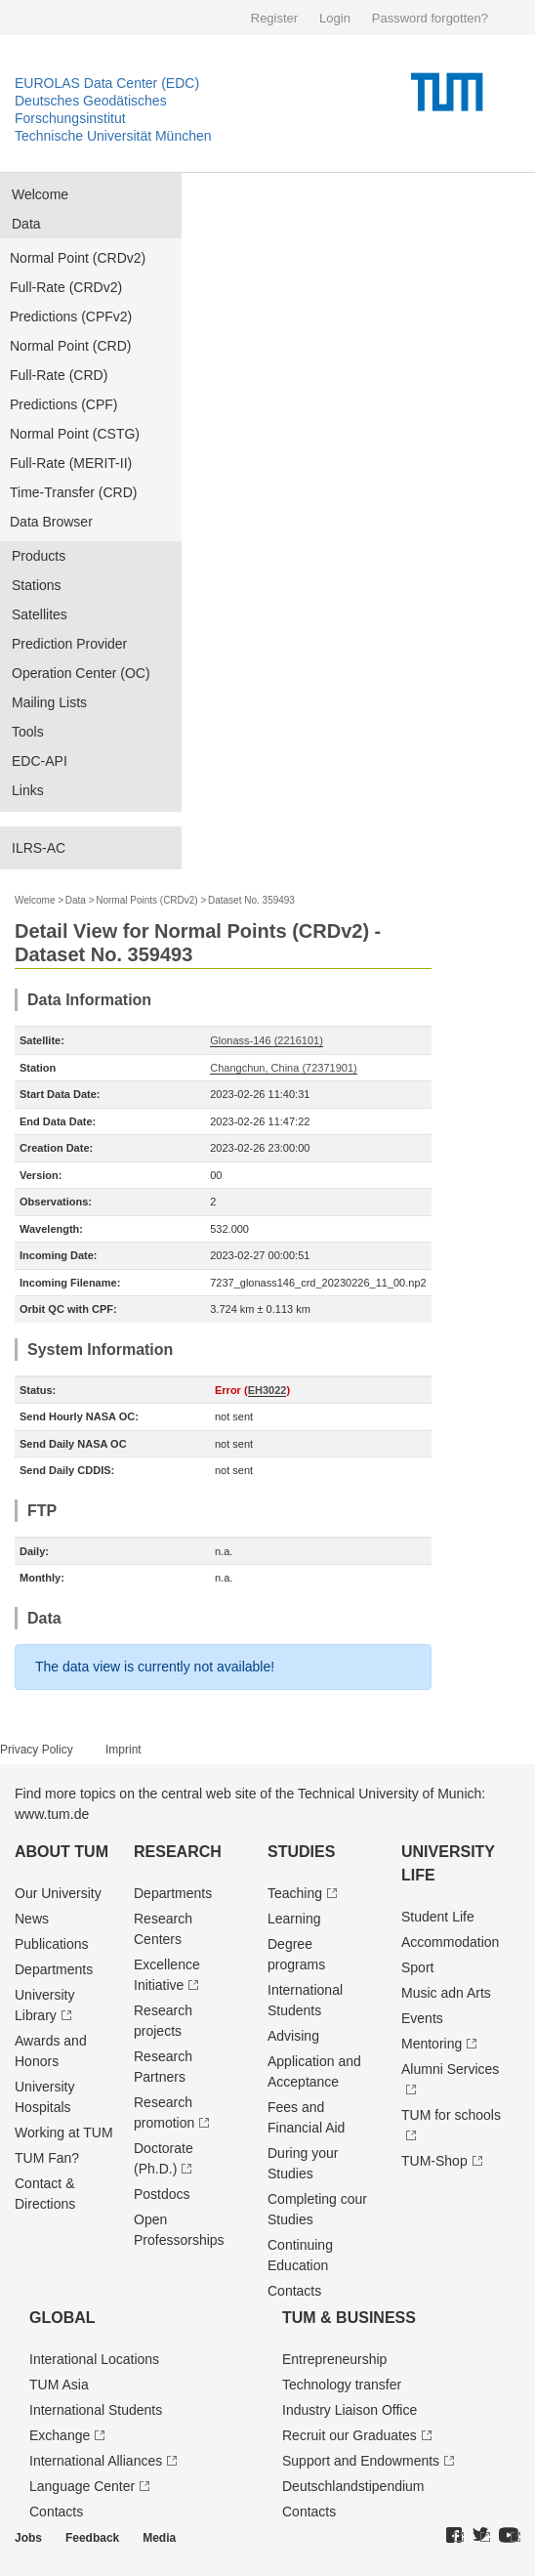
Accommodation (450, 1942)
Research (178, 1851)
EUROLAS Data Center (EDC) (107, 83)
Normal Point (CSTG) (75, 434)
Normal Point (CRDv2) (77, 258)
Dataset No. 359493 (251, 900)
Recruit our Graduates (349, 2435)
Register (274, 18)
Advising (293, 2036)
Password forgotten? (430, 18)
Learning (294, 1918)
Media (159, 2538)
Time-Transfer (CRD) (73, 492)
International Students (95, 2410)
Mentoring (431, 2043)
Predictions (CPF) (63, 404)
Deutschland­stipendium (353, 2486)
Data (26, 224)
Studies (301, 1851)
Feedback (92, 2538)
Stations (37, 585)
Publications (52, 1944)
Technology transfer (341, 2384)
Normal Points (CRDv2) (146, 900)
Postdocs (162, 2194)
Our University (58, 1893)
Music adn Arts (446, 1993)
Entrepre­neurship (334, 2359)
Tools (28, 731)
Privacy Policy (36, 1749)
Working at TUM (64, 2132)
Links (28, 790)
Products (38, 556)
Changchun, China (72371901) (283, 1068)
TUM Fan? (47, 2158)
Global (62, 2317)
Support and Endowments (360, 2461)
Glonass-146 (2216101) (266, 1040)
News (32, 1918)
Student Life (437, 1916)
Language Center (82, 2486)
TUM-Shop (434, 2161)
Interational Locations (94, 2359)
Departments (54, 1969)
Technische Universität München (113, 136)
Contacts (294, 2291)
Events (422, 2018)
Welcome (40, 194)
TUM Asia (59, 2384)
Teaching (295, 1893)
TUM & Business (349, 2317)
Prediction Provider (69, 644)
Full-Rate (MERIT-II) (71, 463)
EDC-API (39, 761)
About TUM (61, 1851)
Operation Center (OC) (81, 673)
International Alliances (95, 2461)
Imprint (123, 1749)
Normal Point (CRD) (70, 346)
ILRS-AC (38, 848)
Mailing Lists (49, 702)
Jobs (28, 2538)
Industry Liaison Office (349, 2410)
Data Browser (51, 521)
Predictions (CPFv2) (71, 316)
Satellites (39, 614)
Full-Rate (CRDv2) (66, 287)
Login (334, 18)
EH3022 (267, 1390)
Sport (417, 1967)
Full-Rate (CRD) (58, 375)
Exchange (59, 2435)
